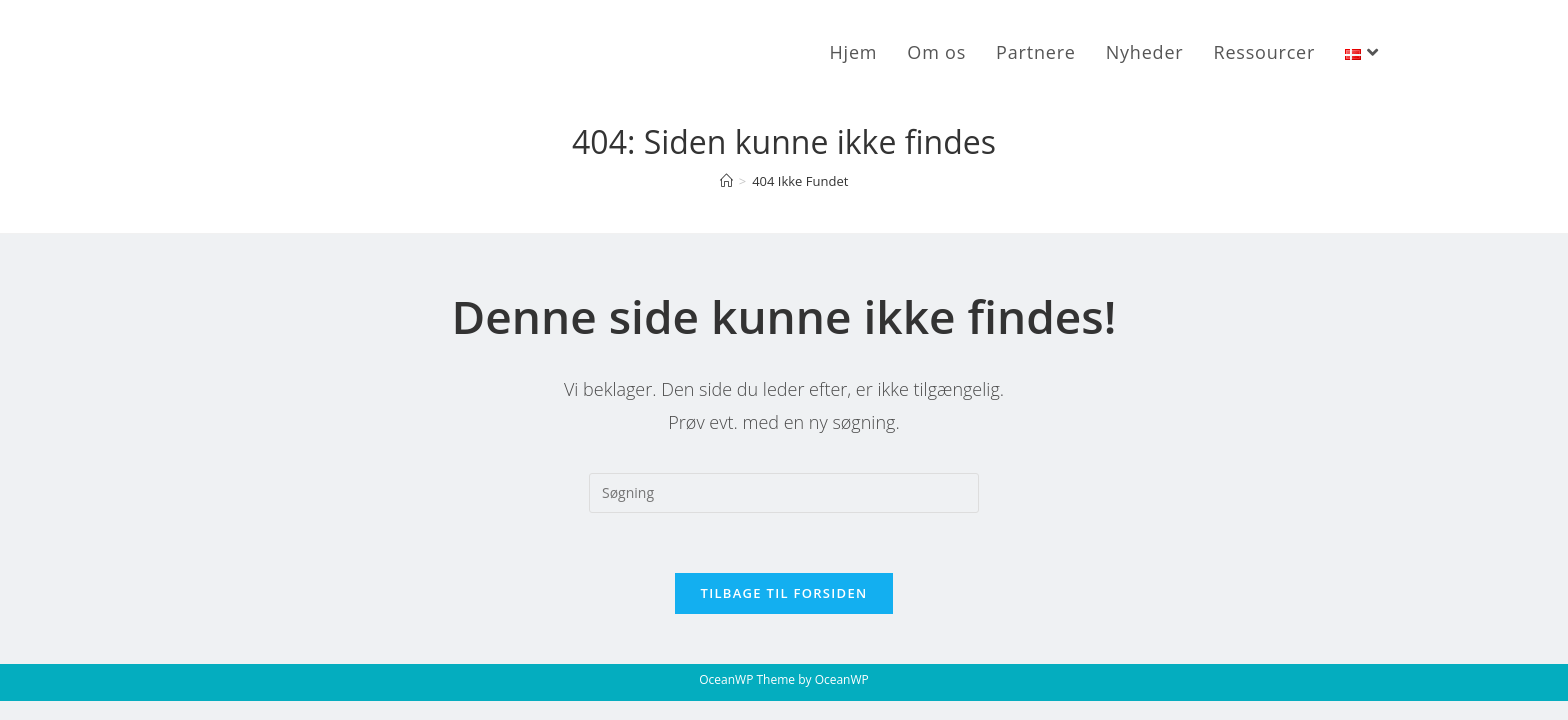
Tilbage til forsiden (784, 593)
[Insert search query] (784, 493)
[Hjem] (726, 181)
